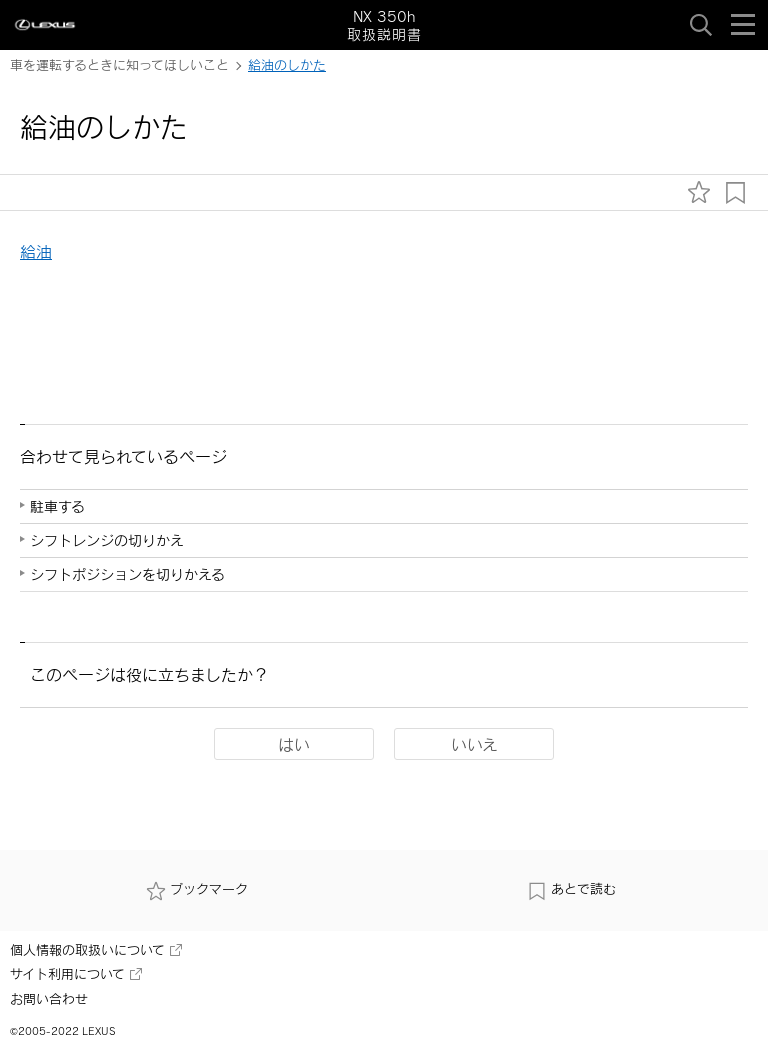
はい (294, 744)
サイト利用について (76, 974)
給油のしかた (287, 65)
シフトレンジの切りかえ (107, 540)
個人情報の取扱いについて (96, 950)
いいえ (474, 744)
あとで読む (571, 889)
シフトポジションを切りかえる (127, 574)
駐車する (57, 506)
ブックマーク (197, 889)
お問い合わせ (49, 999)
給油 (36, 251)
